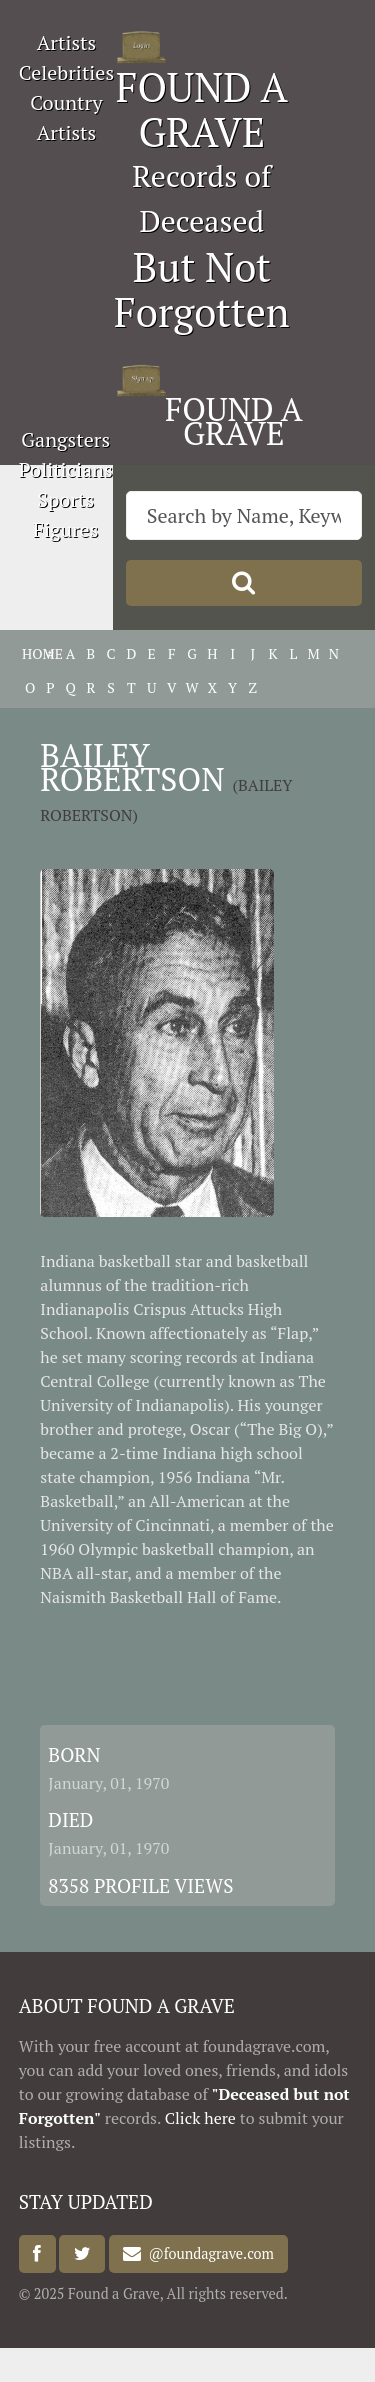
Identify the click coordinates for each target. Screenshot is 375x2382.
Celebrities (66, 72)
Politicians (66, 469)
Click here (200, 2118)
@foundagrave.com (207, 2254)
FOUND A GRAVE (202, 109)
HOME (30, 653)
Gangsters (65, 439)
